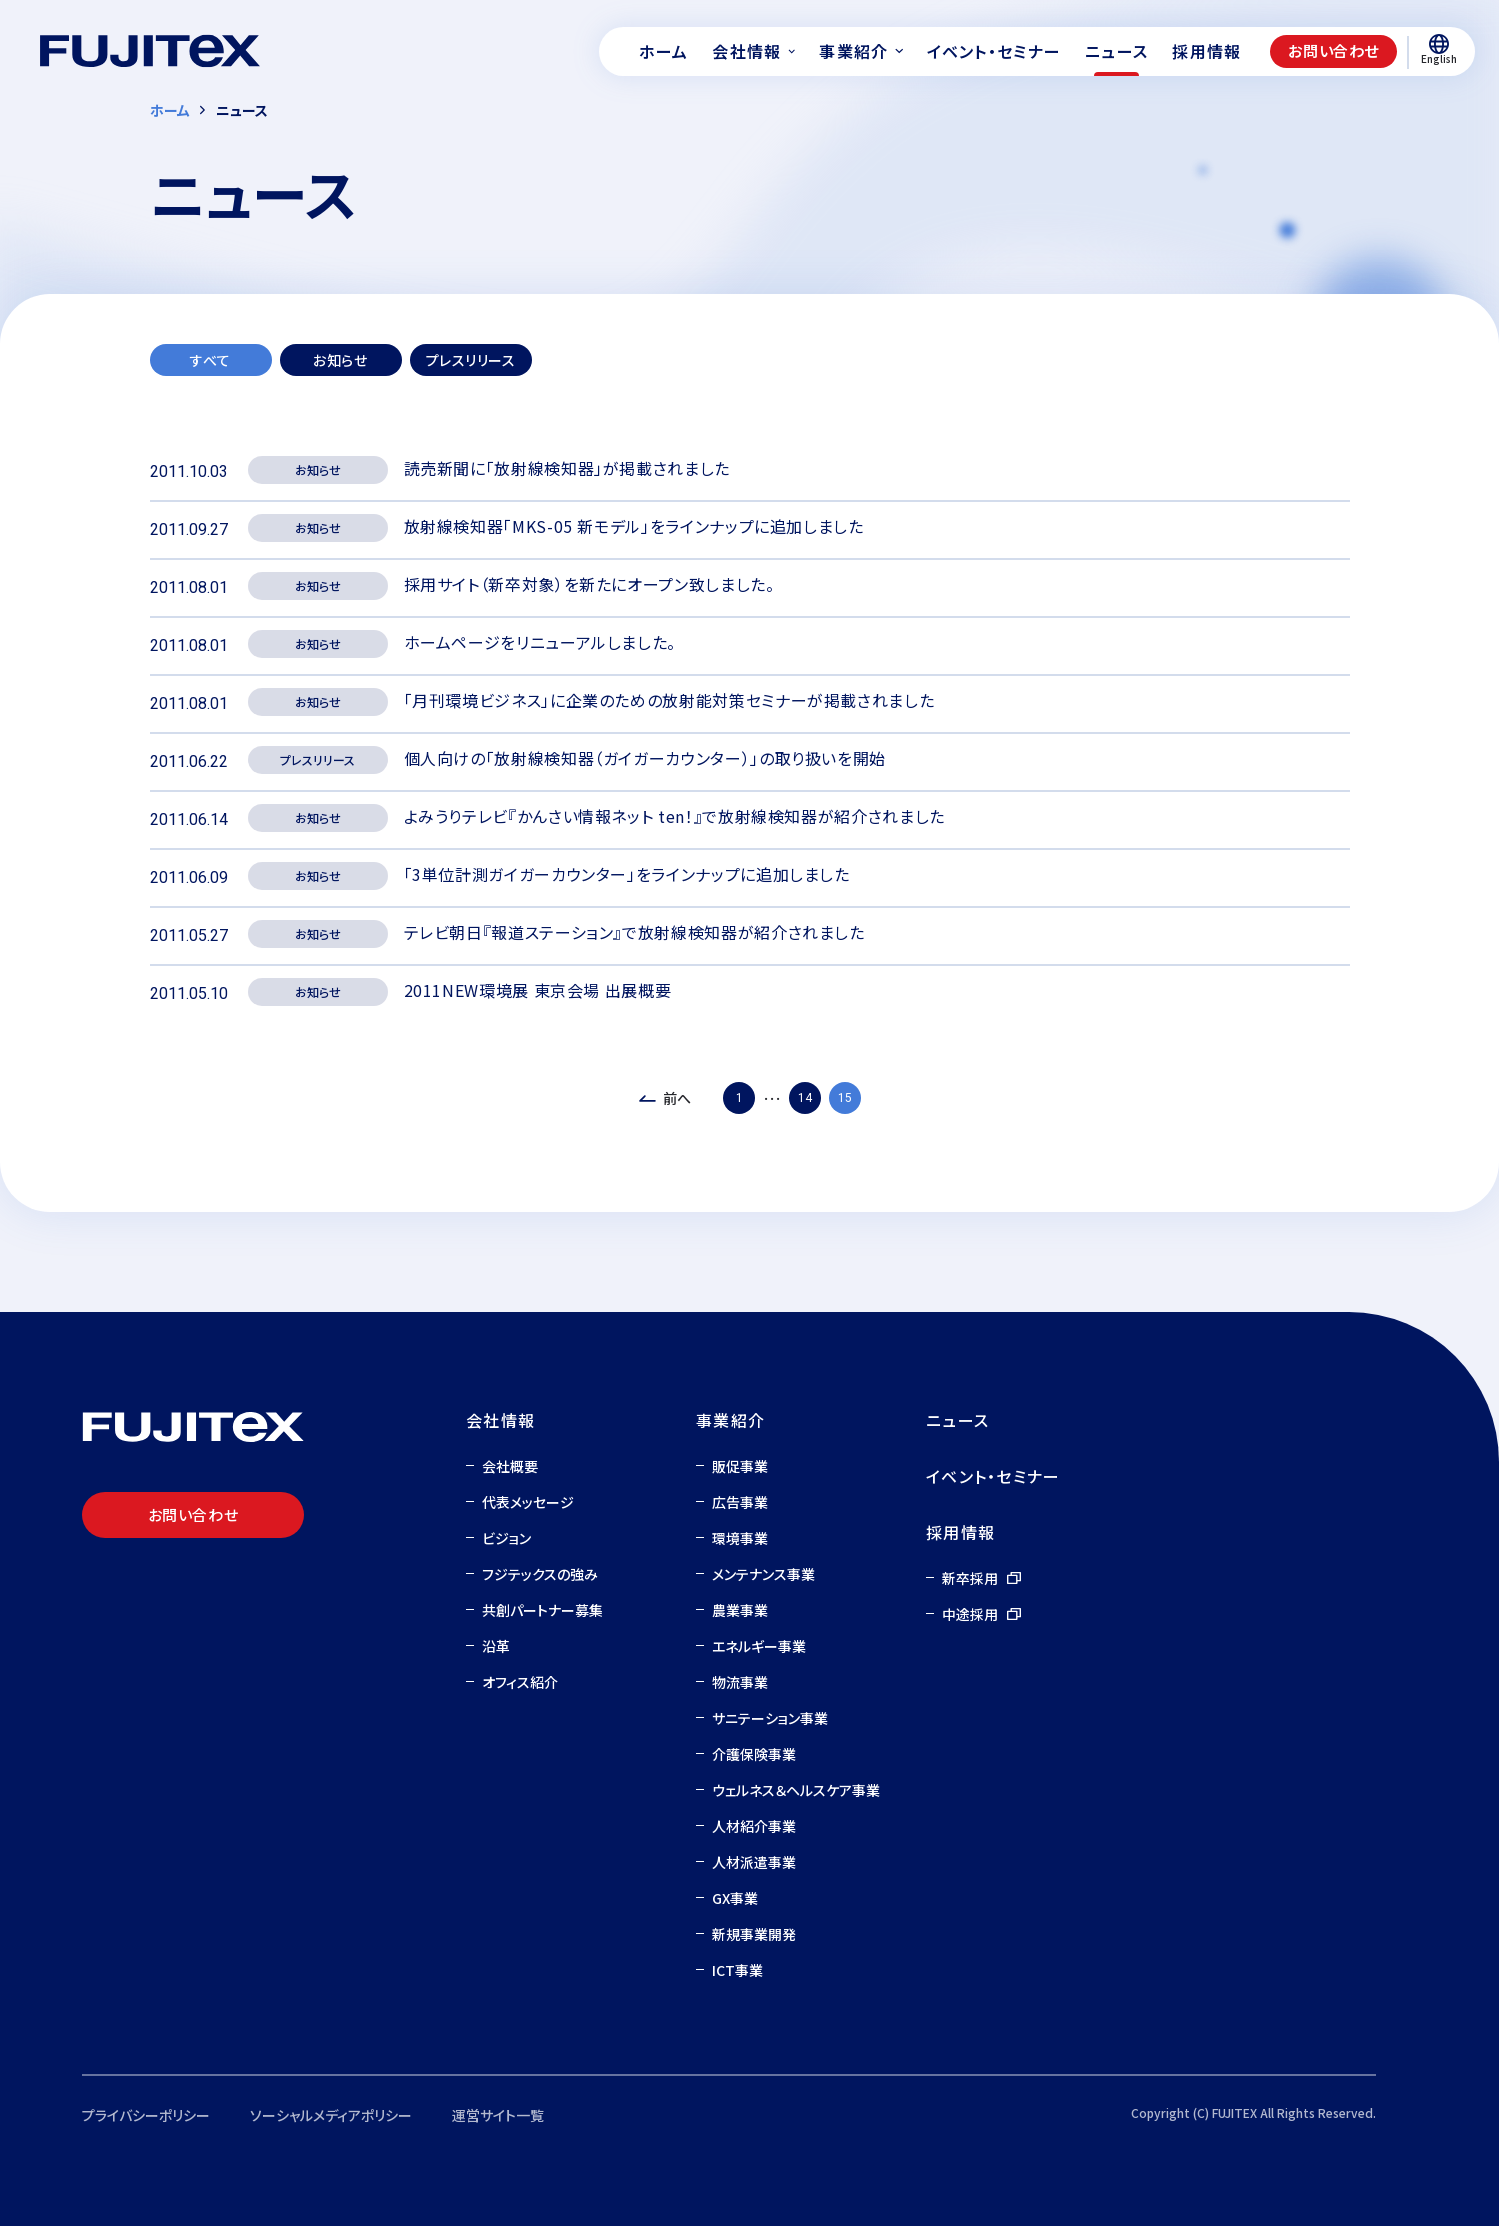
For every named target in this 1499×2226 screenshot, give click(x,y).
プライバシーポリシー (146, 2115)
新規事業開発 (754, 1934)
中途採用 (970, 1614)
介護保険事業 (754, 1754)
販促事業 (740, 1466)
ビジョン (506, 1538)
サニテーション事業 (770, 1718)
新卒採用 (970, 1578)
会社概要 (510, 1466)
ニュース (957, 1420)
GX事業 (735, 1898)
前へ (677, 1098)
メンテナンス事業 (763, 1574)
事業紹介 (730, 1420)
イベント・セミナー (993, 1476)
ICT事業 (737, 1970)
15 (845, 1098)
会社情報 (500, 1420)
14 (805, 1098)
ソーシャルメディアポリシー (331, 2115)
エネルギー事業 (759, 1646)
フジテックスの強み (540, 1574)
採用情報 (960, 1532)
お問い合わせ (1333, 50)
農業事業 (740, 1610)
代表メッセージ (528, 1502)
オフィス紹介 (520, 1682)
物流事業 (740, 1682)
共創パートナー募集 (542, 1610)
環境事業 (740, 1538)
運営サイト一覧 (498, 2115)
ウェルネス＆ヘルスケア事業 (796, 1790)
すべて (210, 360)
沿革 (496, 1646)
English (1438, 50)
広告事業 (740, 1502)
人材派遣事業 (754, 1862)
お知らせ (340, 360)
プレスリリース (471, 360)
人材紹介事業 (754, 1826)
